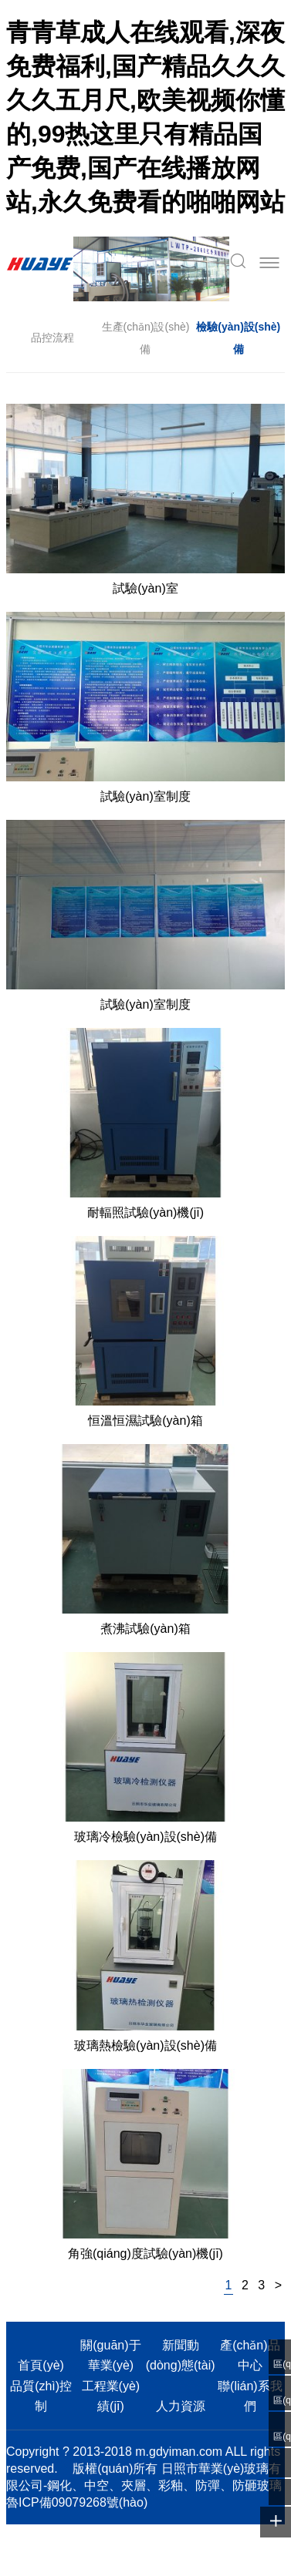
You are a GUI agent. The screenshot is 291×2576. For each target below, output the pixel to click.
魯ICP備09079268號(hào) (76, 2502)
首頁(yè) (41, 2365)
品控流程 (52, 337)
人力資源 (180, 2406)
